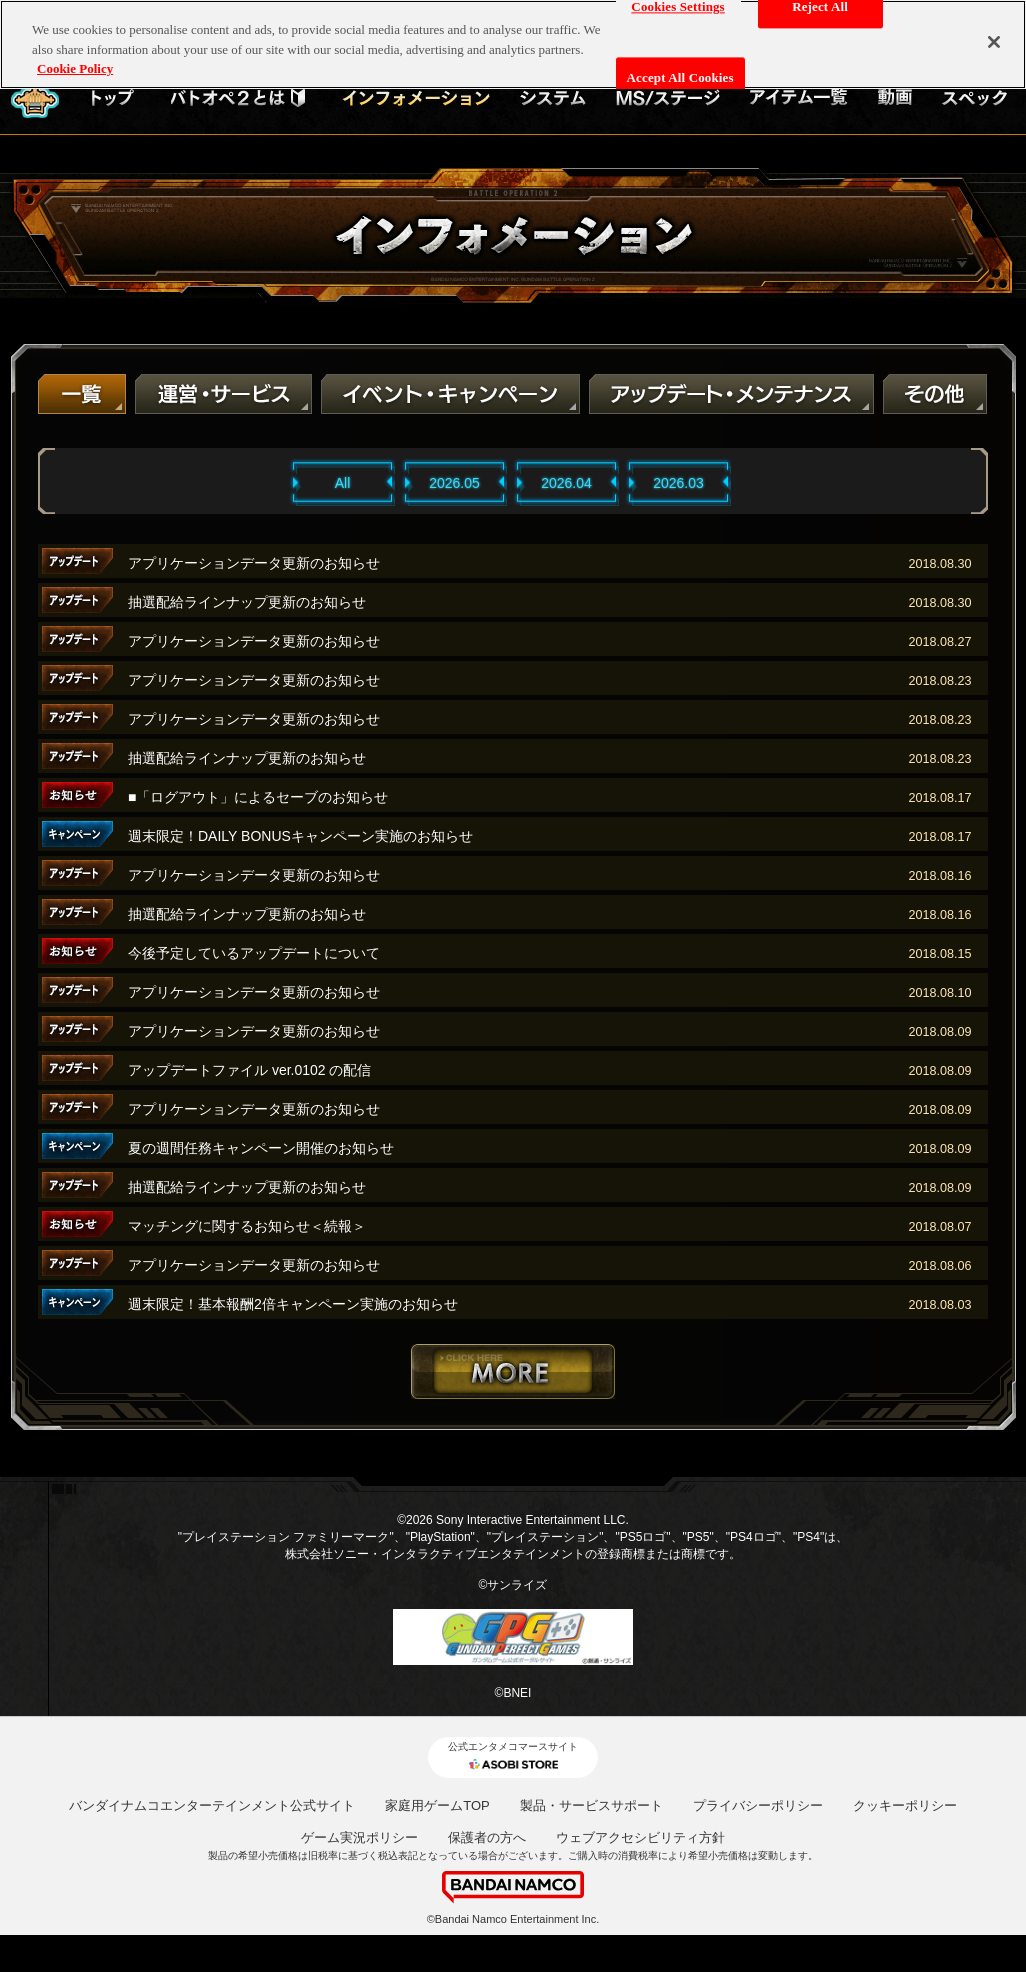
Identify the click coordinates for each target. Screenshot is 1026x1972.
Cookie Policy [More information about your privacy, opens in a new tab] (75, 59)
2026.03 (678, 483)
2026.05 (454, 483)
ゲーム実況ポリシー (359, 1837)
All (343, 483)
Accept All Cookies (680, 68)
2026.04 (566, 483)
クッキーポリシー (905, 1805)
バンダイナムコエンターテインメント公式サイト (212, 1805)
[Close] (994, 33)
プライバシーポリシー (758, 1805)
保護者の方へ (487, 1837)
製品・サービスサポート (591, 1805)
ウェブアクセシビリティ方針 (640, 1837)
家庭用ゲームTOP (437, 1805)
